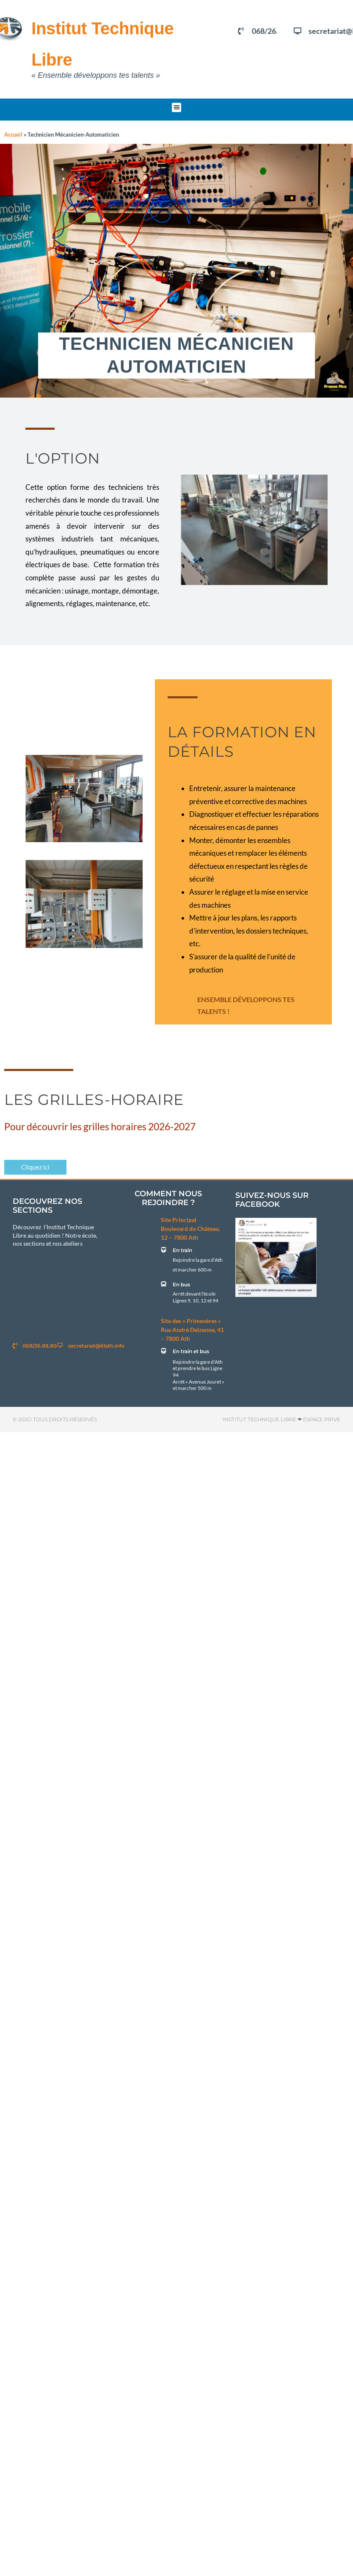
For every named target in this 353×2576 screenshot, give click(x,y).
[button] (177, 108)
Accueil (13, 134)
